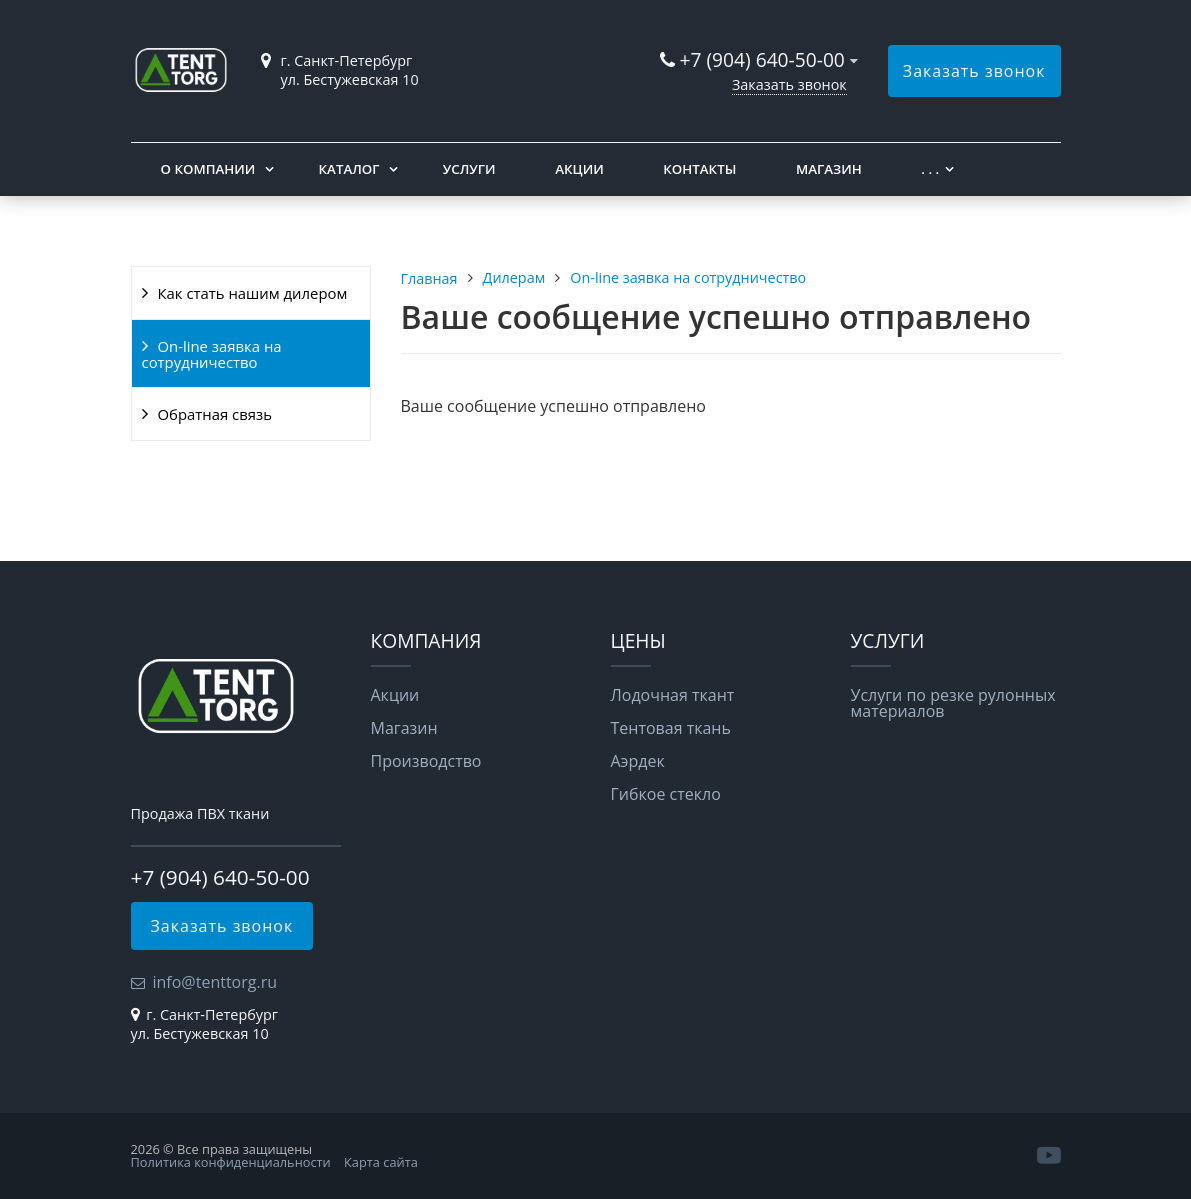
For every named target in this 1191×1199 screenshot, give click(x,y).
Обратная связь (215, 414)
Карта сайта (381, 1162)
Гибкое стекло (666, 794)
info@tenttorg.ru (215, 982)
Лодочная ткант (673, 695)
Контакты (699, 169)
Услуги (469, 169)
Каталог (349, 169)
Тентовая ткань (671, 728)
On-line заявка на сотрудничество (212, 354)
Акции (579, 169)
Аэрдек (638, 761)
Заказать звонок (789, 84)
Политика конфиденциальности (231, 1162)
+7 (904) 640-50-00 (762, 59)
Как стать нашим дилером (253, 293)
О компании (208, 169)
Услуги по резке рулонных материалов (953, 703)
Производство (426, 761)
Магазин (829, 169)
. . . (930, 169)
